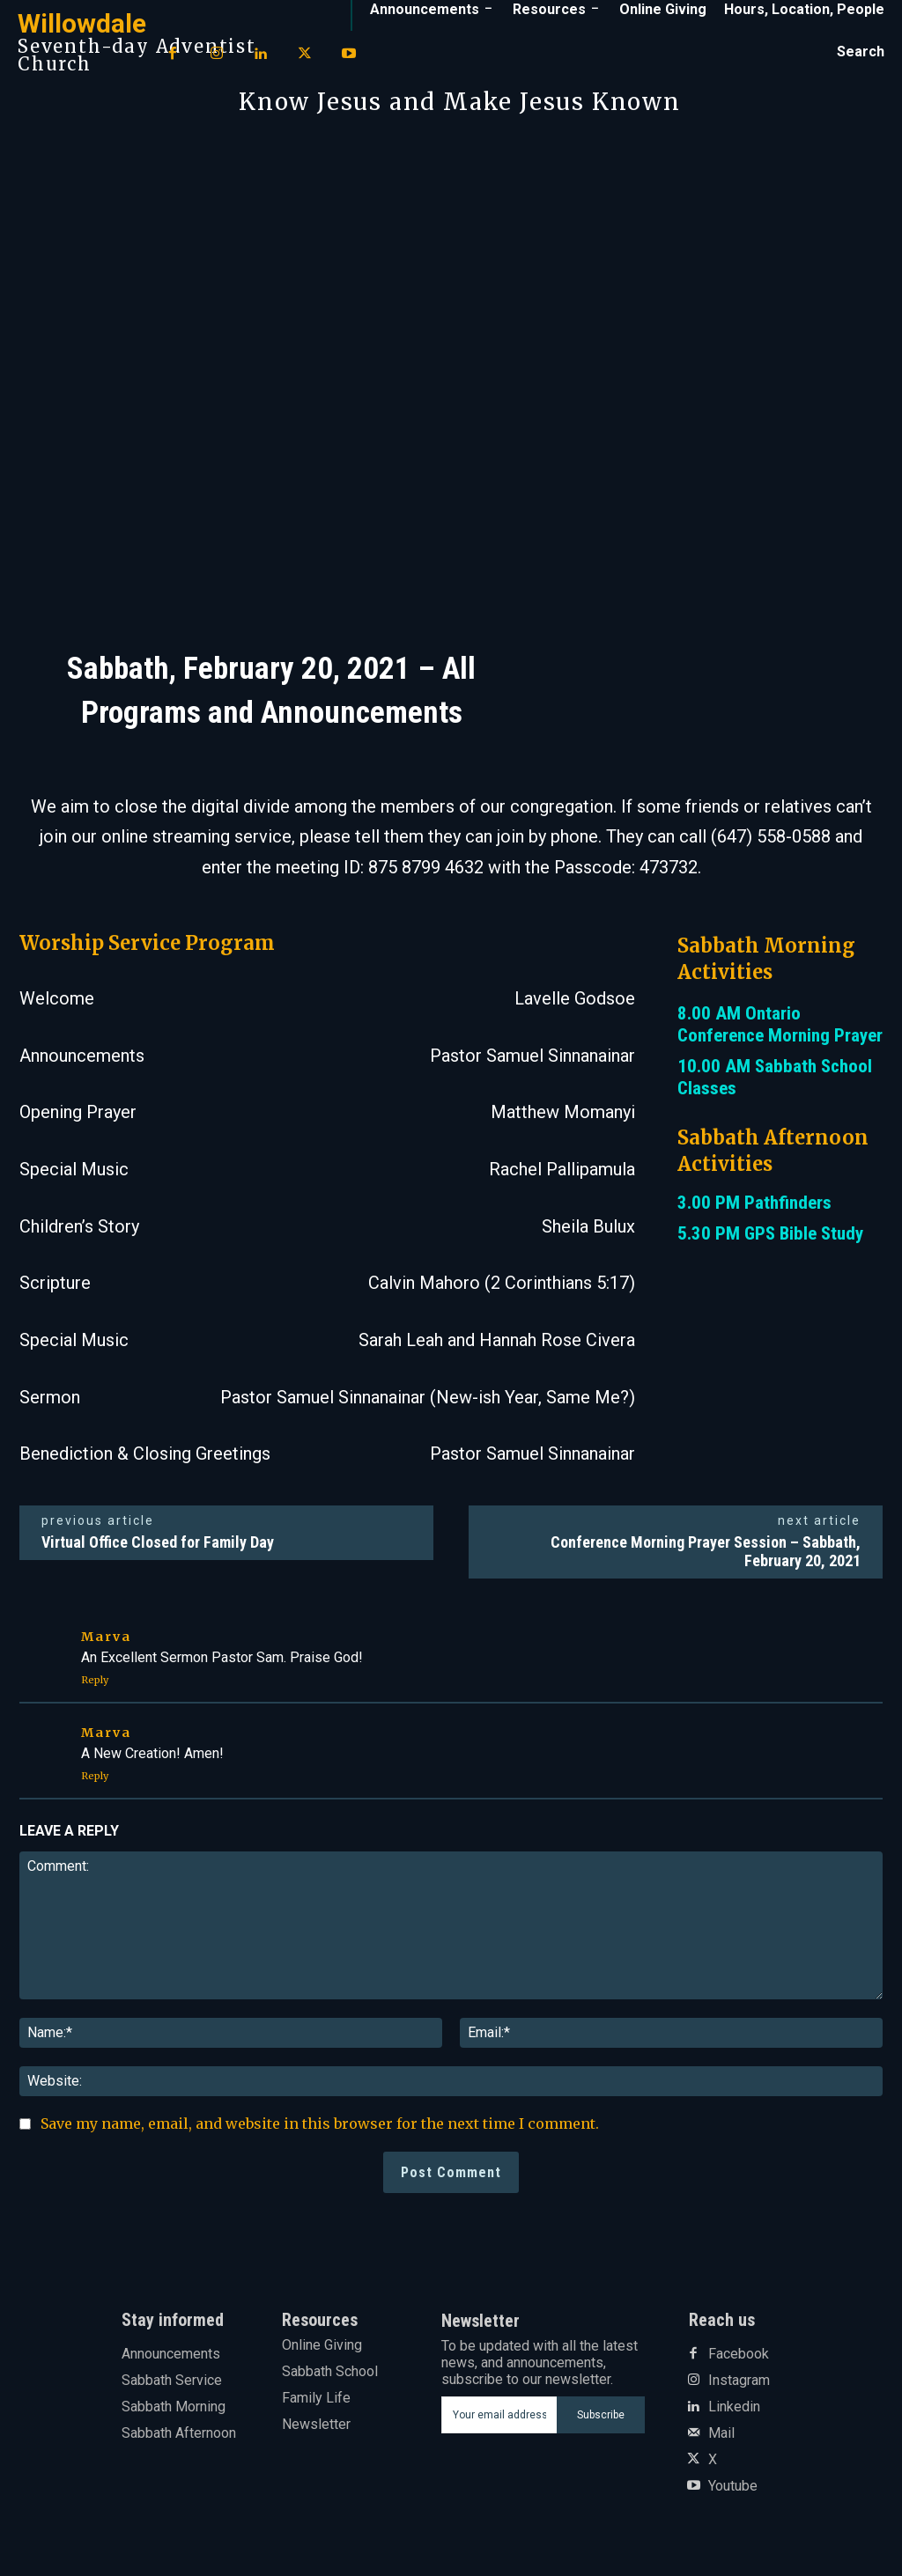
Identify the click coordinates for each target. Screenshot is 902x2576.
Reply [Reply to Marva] (94, 1680)
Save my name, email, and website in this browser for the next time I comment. (320, 2123)
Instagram (739, 2381)
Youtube (733, 2486)
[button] (860, 52)
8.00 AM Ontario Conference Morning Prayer (780, 1024)
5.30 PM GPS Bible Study (770, 1233)
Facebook (738, 2354)
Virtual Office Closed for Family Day (157, 1542)
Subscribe (601, 2415)
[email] (499, 2414)
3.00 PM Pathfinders (754, 1202)
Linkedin (734, 2407)
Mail (721, 2433)
